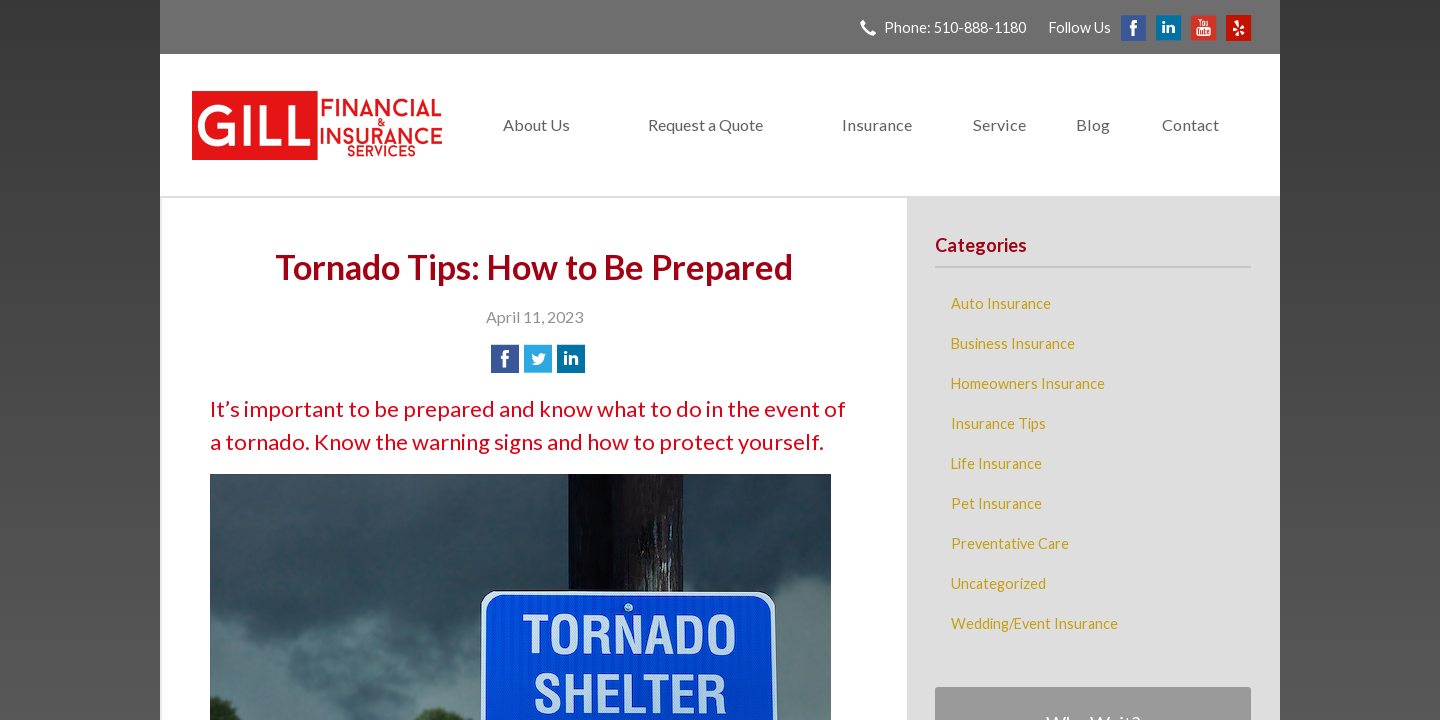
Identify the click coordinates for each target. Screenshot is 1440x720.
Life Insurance (996, 463)
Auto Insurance (1001, 303)
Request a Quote (705, 124)
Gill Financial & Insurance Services (317, 125)
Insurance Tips (998, 423)
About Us (536, 124)
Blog (1093, 124)
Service (999, 124)
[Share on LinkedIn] (571, 359)
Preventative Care (1010, 543)
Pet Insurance (996, 503)
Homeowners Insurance (1028, 383)
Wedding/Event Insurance (1034, 623)
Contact (1190, 124)
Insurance (877, 124)
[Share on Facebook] (505, 359)
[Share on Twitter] (538, 359)
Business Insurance (1013, 343)
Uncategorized (998, 583)
